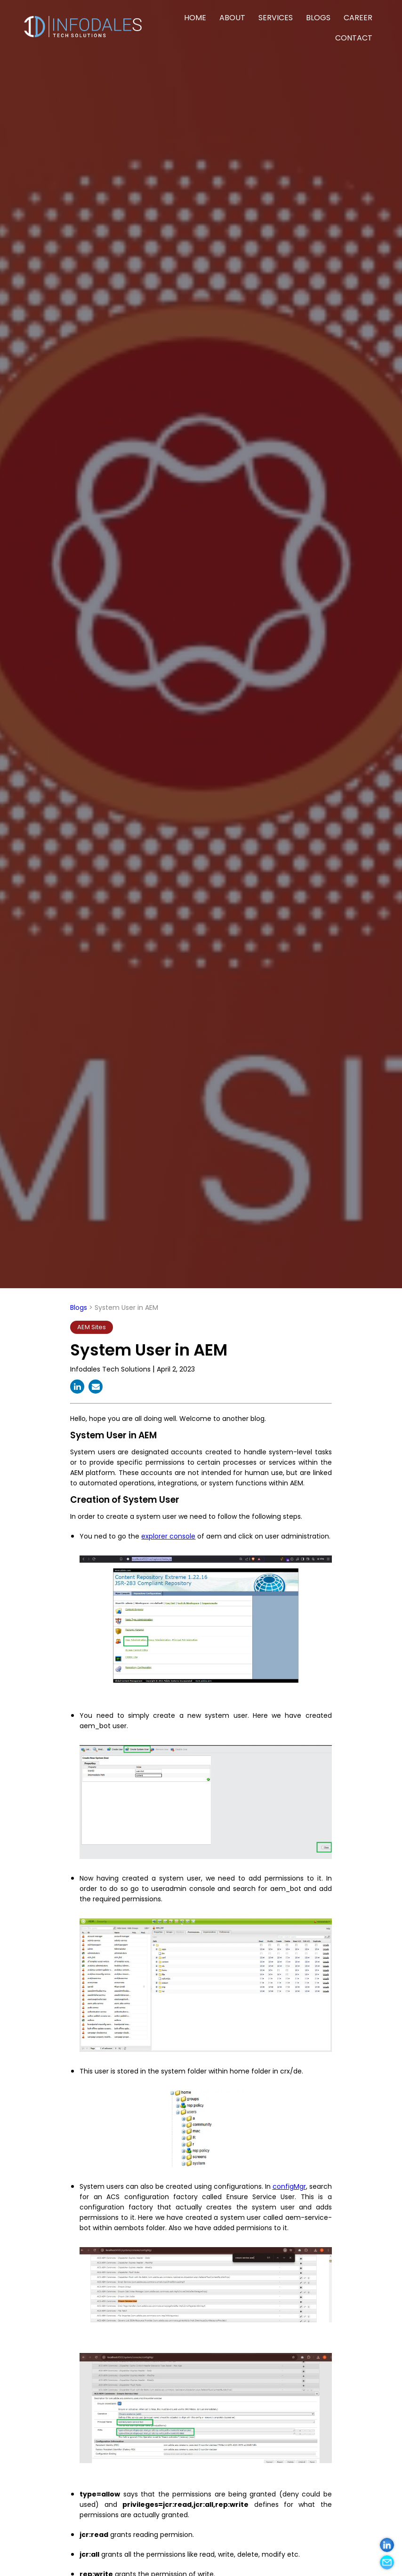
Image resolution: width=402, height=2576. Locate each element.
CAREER (358, 17)
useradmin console (183, 1888)
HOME (195, 17)
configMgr (289, 2186)
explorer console (168, 1536)
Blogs (78, 1307)
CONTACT (353, 37)
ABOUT (232, 17)
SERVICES (275, 17)
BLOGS (318, 17)
